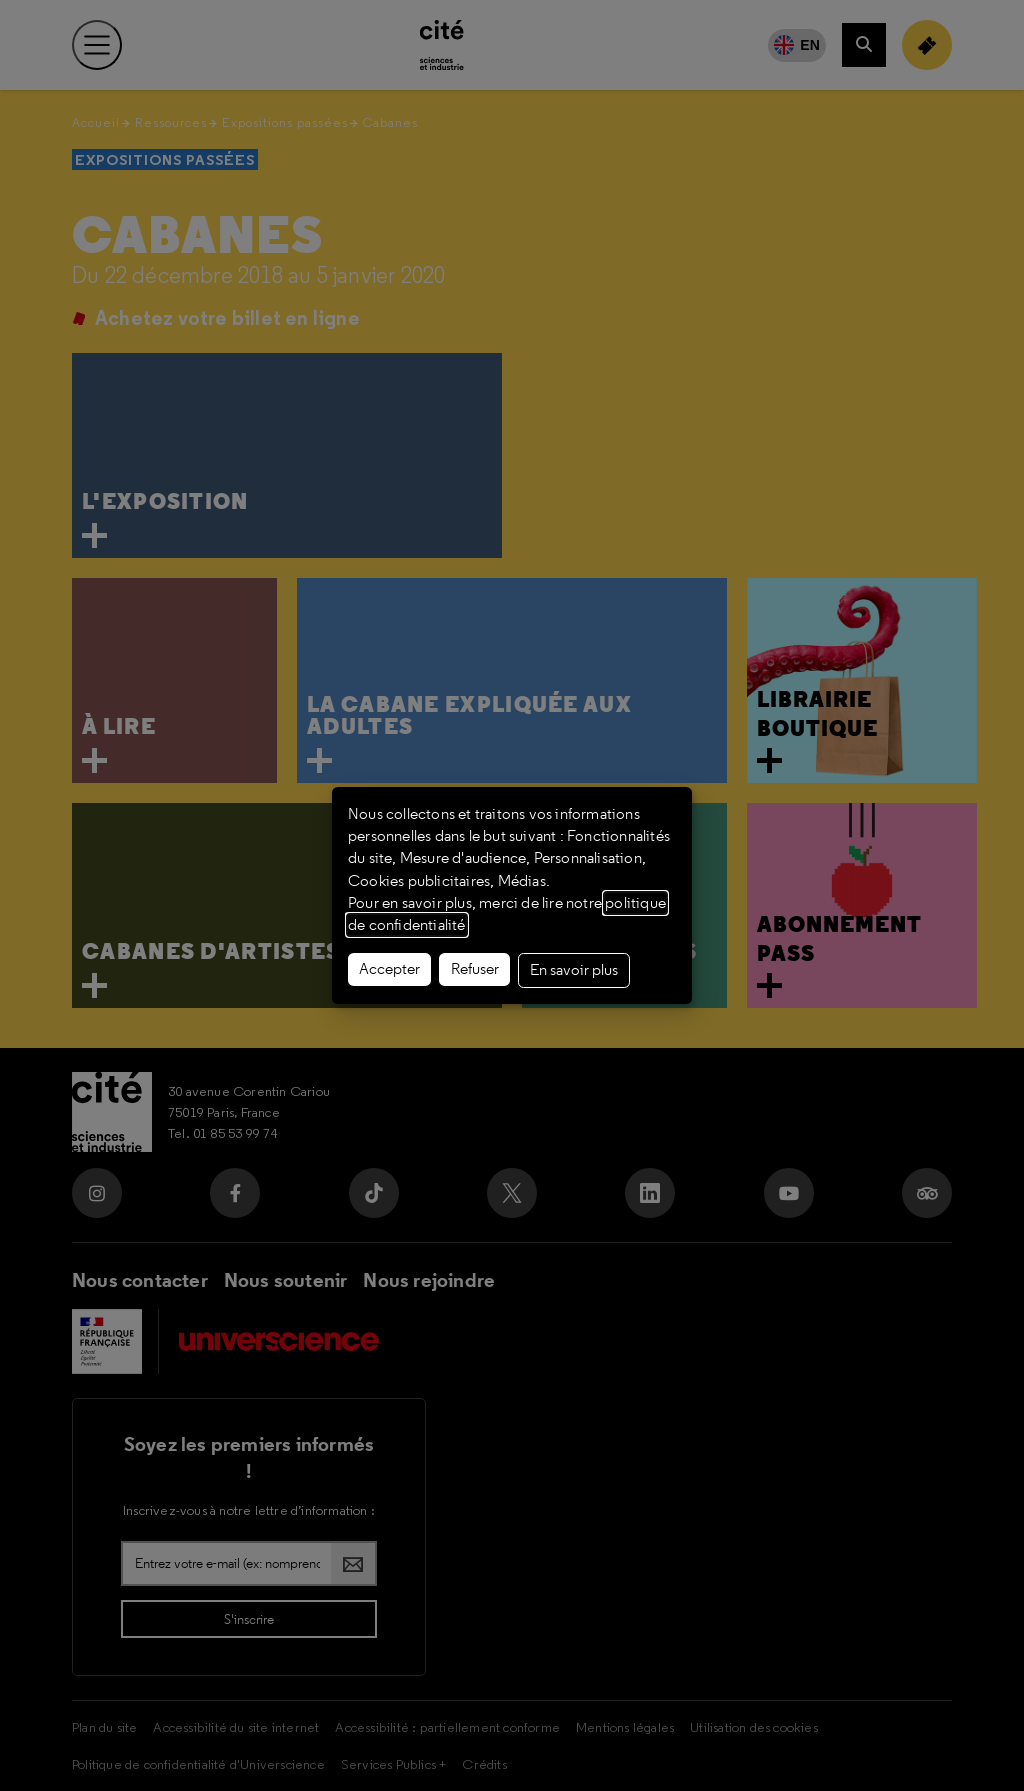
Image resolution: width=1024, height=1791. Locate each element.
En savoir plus (574, 970)
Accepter (389, 969)
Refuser (475, 969)
